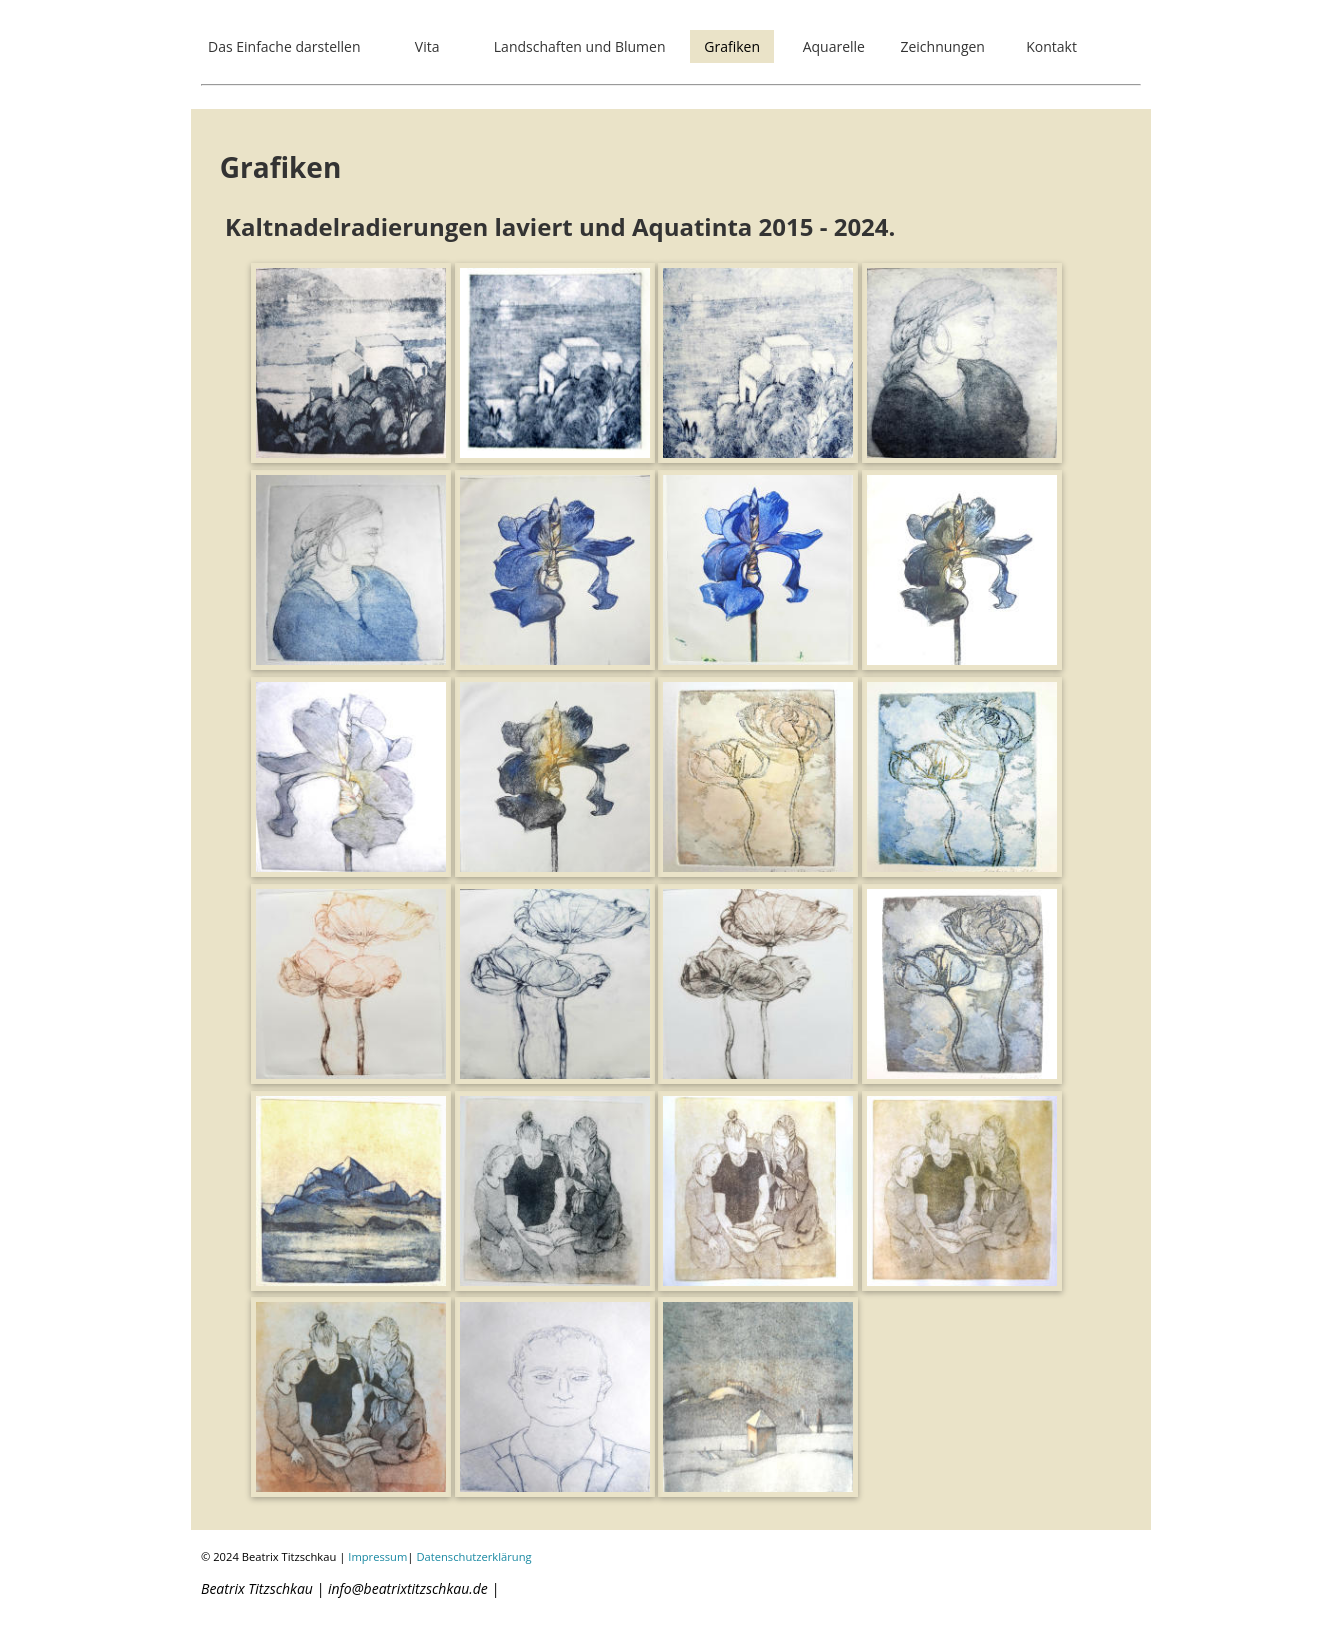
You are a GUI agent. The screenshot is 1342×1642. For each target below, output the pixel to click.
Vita (427, 46)
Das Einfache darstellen (284, 46)
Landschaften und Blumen (580, 46)
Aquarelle (834, 46)
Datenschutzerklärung (473, 1556)
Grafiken (732, 46)
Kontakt (1051, 46)
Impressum (377, 1556)
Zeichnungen (942, 46)
